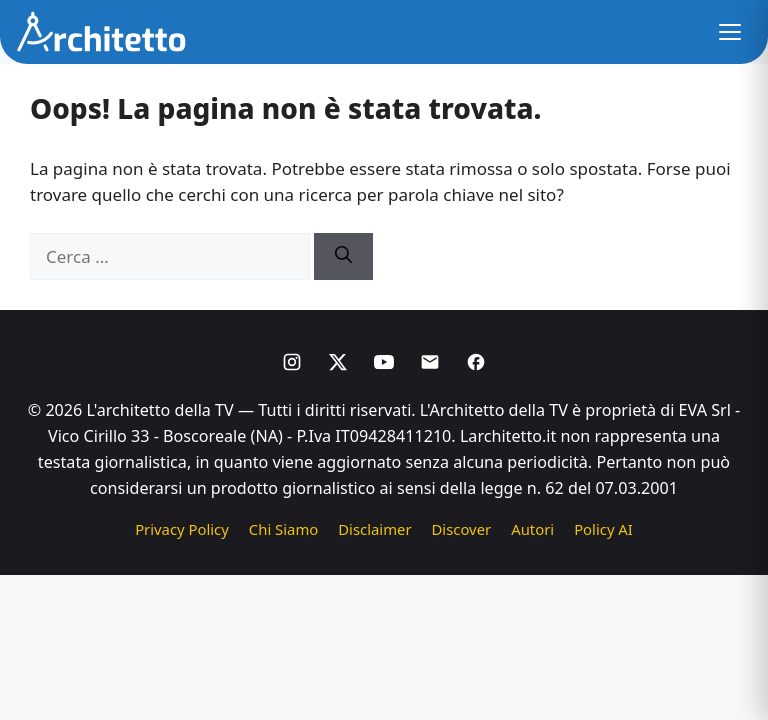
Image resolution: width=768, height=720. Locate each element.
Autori (532, 529)
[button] (730, 32)
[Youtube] (384, 362)
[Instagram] (292, 362)
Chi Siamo (283, 529)
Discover (462, 529)
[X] (338, 362)
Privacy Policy (182, 529)
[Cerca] (343, 257)
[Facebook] (476, 362)
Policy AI (603, 529)
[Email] (430, 362)
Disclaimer (374, 529)
